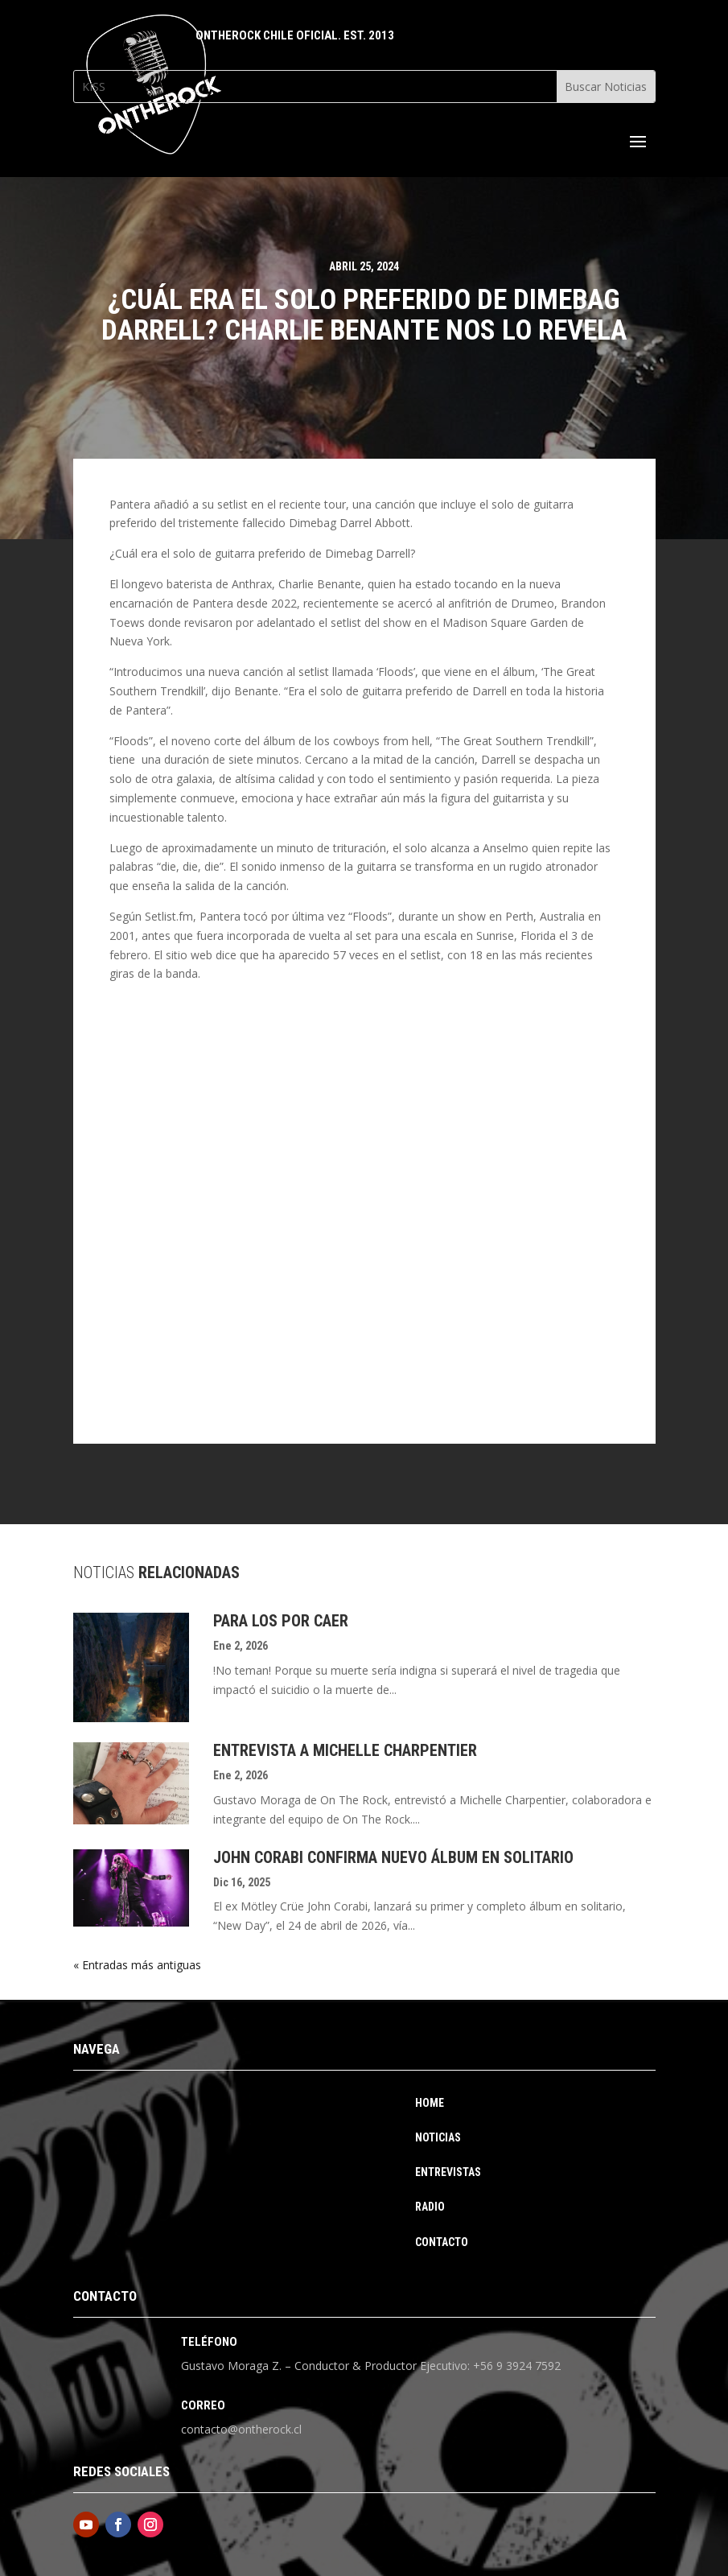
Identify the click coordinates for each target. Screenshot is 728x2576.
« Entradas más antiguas (137, 1964)
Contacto (441, 2242)
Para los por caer (280, 1620)
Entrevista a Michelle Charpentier (345, 1750)
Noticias (438, 2138)
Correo (203, 2405)
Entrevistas (448, 2172)
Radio (430, 2207)
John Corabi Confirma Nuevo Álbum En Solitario (393, 1857)
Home (429, 2103)
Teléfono (209, 2342)
